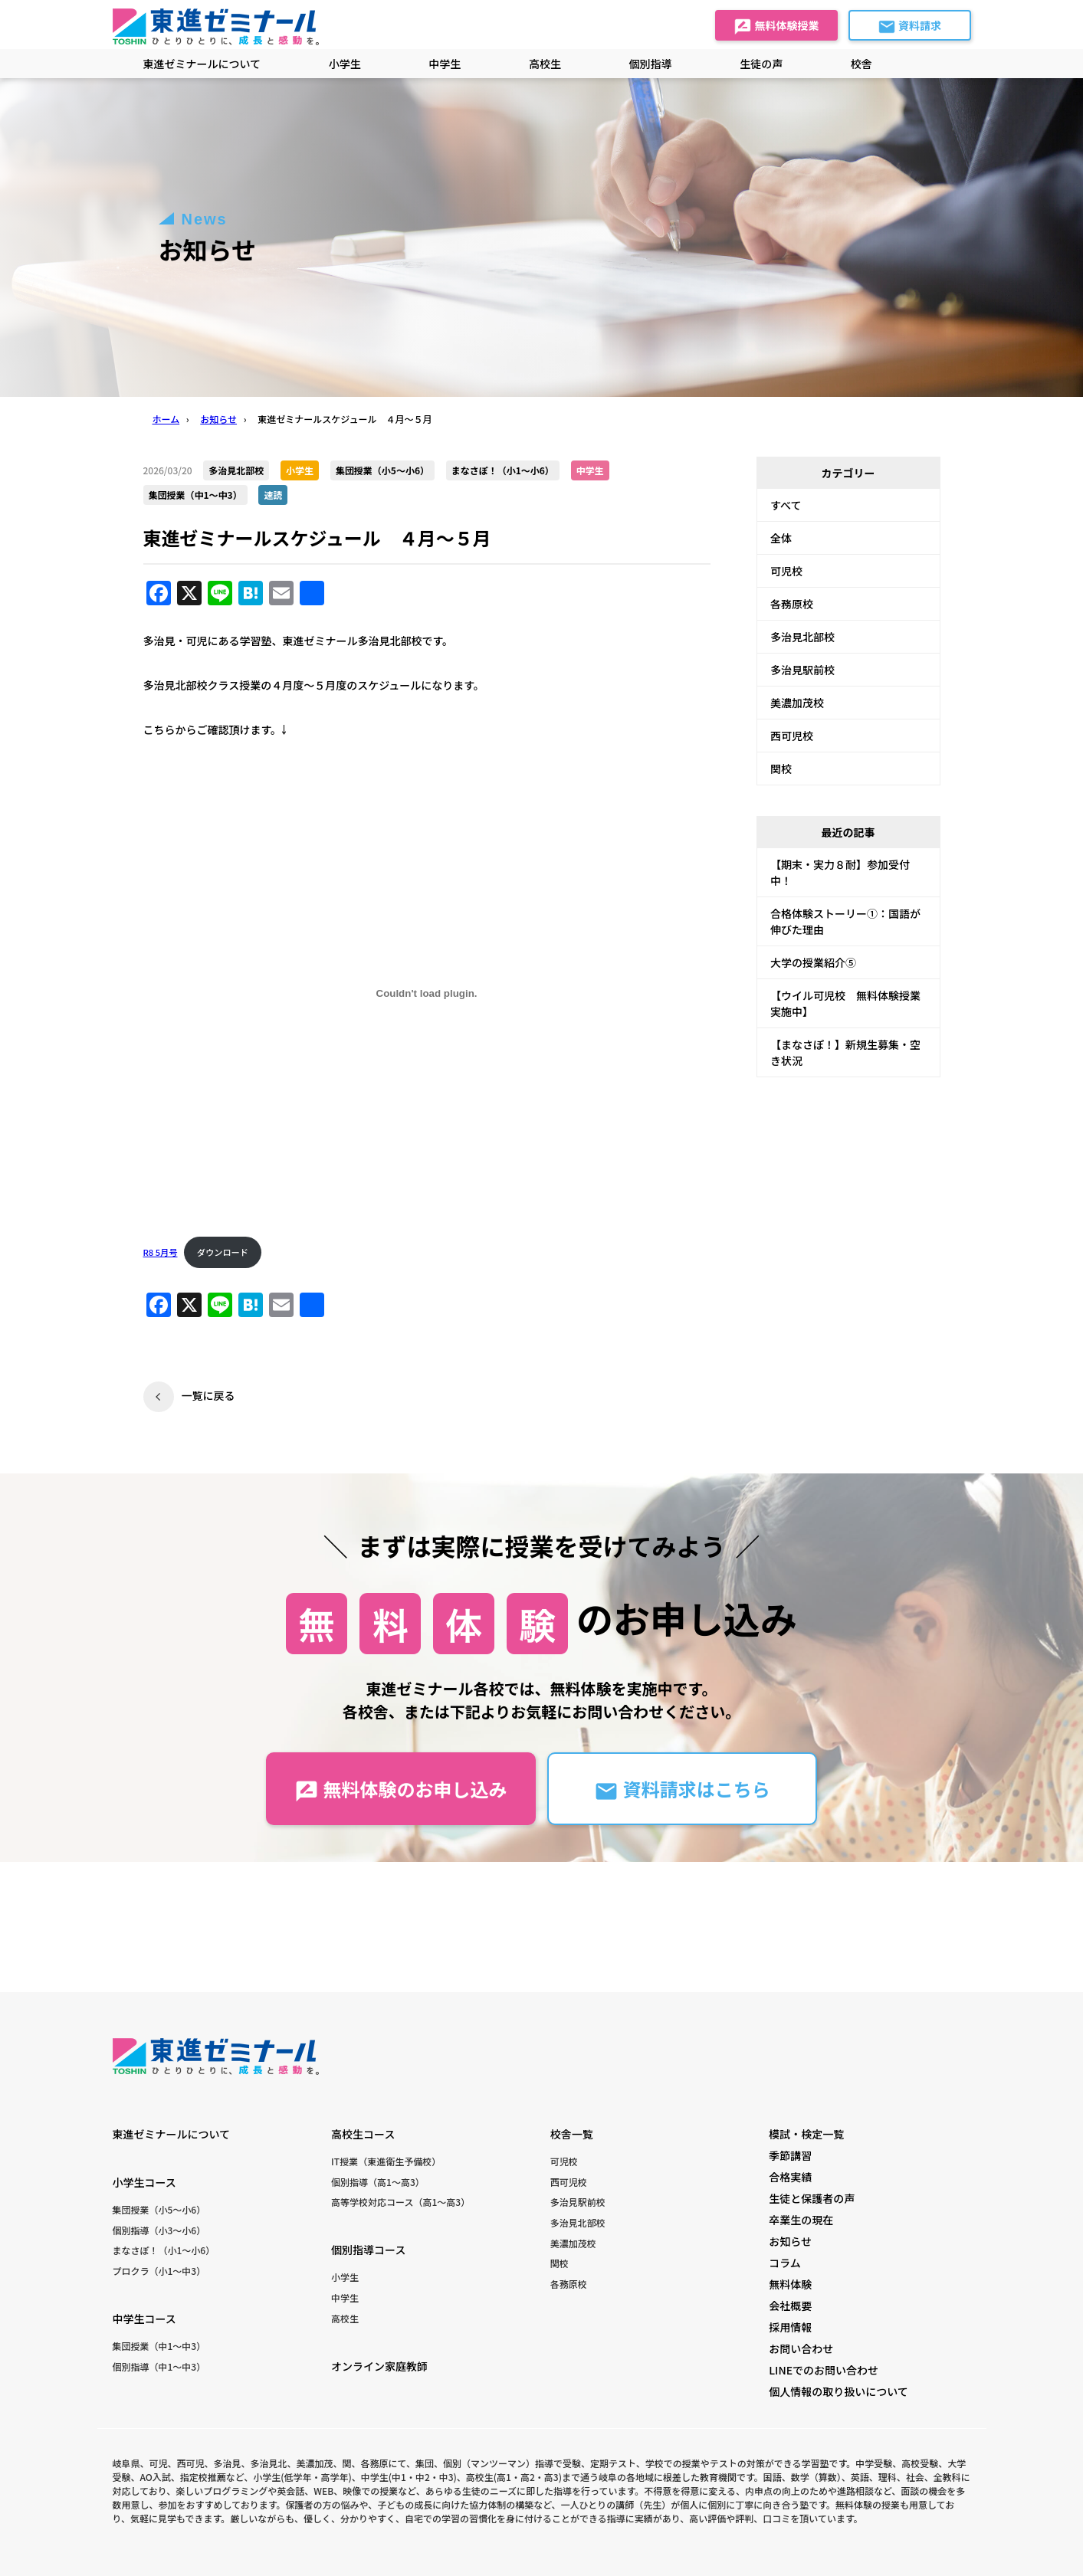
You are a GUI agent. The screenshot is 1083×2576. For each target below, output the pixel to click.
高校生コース (363, 2134)
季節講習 (790, 2155)
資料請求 (909, 27)
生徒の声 (761, 63)
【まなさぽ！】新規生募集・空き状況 (845, 1052)
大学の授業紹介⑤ (813, 962)
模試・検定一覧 (806, 2134)
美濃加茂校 (797, 702)
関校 (781, 768)
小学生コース (144, 2182)
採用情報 (790, 2327)
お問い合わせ (801, 2348)
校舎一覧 (571, 2134)
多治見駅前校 (802, 669)
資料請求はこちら (682, 1789)
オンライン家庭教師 (379, 2366)
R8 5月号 (160, 1252)
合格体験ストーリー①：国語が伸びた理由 (845, 921)
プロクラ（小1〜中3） (159, 2270)
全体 (781, 538)
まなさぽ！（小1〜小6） (164, 2249)
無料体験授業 (776, 27)
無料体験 (790, 2284)
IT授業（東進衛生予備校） (386, 2161)
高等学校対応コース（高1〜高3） (400, 2201)
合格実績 (790, 2176)
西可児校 (791, 735)
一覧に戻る (208, 1395)
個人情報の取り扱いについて (838, 2391)
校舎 (861, 63)
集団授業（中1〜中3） (159, 2345)
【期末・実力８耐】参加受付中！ (840, 872)
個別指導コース (368, 2249)
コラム (785, 2262)
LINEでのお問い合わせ (823, 2370)
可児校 (786, 570)
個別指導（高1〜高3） (378, 2181)
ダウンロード (222, 1252)
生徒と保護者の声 (812, 2198)
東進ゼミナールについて (202, 63)
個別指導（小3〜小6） (159, 2230)
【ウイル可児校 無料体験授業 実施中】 (850, 1003)
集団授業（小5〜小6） (159, 2209)
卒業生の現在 (801, 2219)
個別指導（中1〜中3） (159, 2366)
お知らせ (790, 2241)
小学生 (345, 2276)
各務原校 (791, 603)
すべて (785, 505)
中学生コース (144, 2318)
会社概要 (790, 2305)
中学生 (345, 2297)
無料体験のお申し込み (400, 1789)
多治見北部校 (802, 636)
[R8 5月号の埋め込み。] (427, 993)
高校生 (345, 2318)
